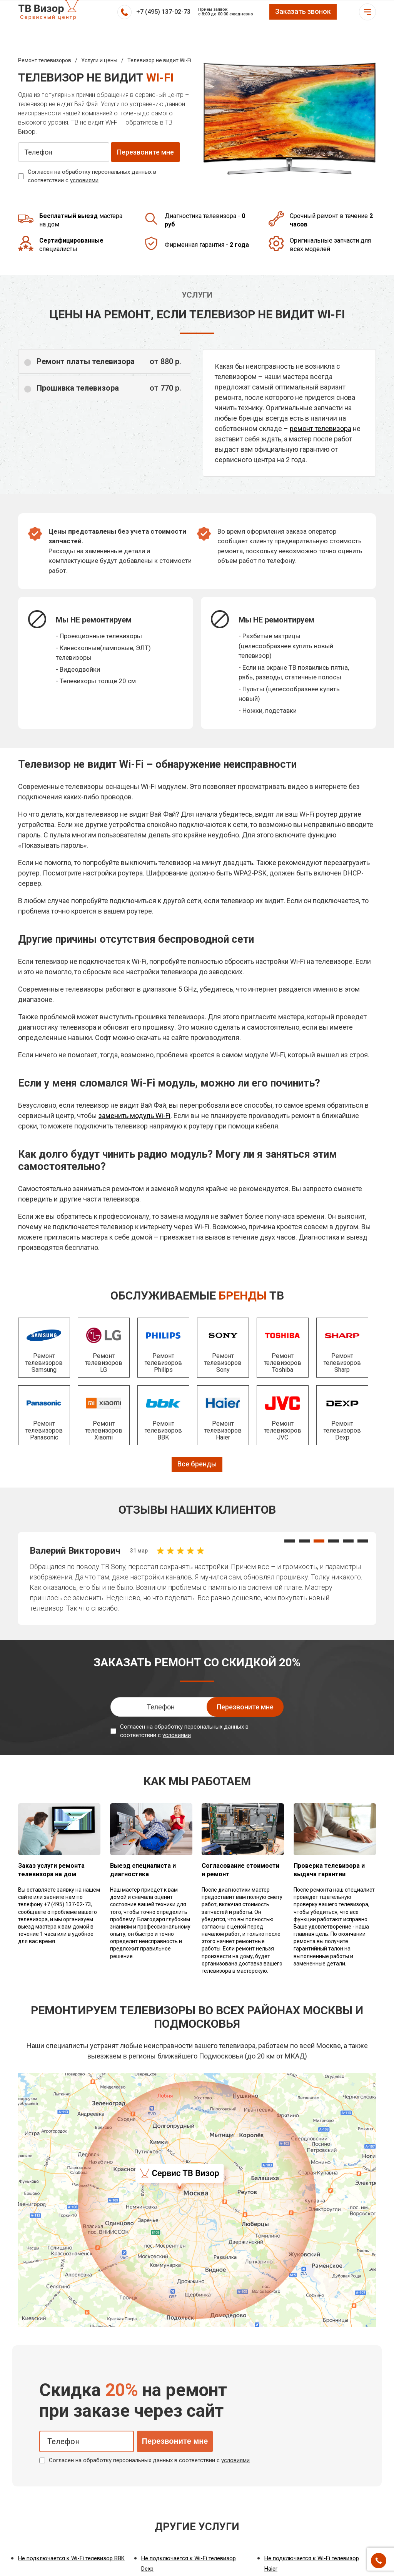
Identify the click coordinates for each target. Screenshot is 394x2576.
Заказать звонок (303, 11)
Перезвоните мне (175, 2441)
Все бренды (197, 1464)
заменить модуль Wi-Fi (134, 1116)
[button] (289, 1541)
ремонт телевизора (320, 428)
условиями (84, 180)
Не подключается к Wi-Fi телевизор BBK (71, 2558)
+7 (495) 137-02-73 (163, 11)
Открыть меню (367, 11)
